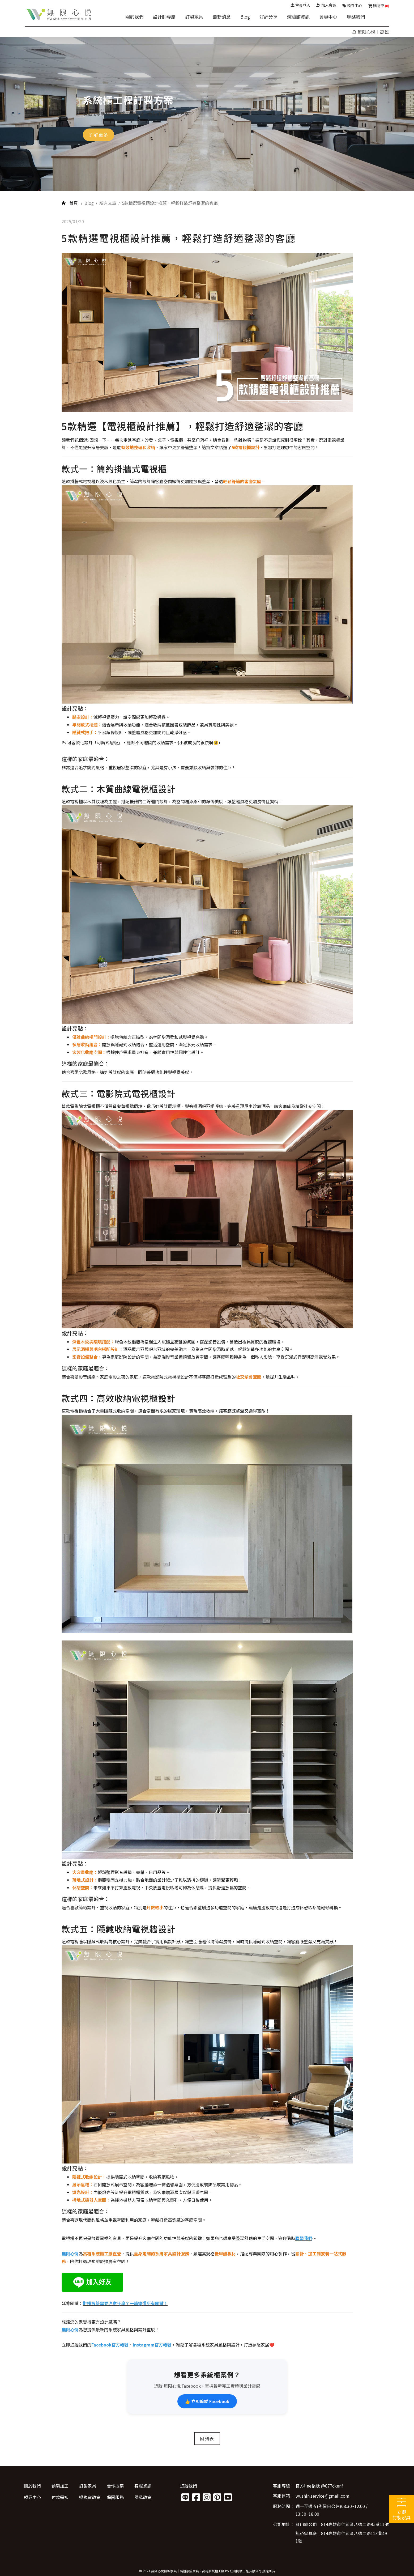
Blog (245, 16)
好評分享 (268, 16)
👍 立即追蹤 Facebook (207, 2401)
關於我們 (134, 16)
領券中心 (32, 2497)
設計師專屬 (164, 16)
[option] (207, 114)
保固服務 (115, 2497)
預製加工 (60, 2486)
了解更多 (98, 134)
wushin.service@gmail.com (322, 2496)
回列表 (207, 2438)
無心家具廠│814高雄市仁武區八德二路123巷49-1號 (342, 2537)
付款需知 (60, 2497)
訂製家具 (194, 16)
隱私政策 (142, 2497)
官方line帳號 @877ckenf (319, 2486)
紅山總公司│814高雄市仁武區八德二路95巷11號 (342, 2524)
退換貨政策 (89, 2497)
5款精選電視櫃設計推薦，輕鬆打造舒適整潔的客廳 (170, 203)
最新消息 (222, 16)
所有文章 (107, 203)
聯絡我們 (356, 16)
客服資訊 (142, 2486)
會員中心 (328, 16)
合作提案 (115, 2486)
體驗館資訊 (298, 16)
